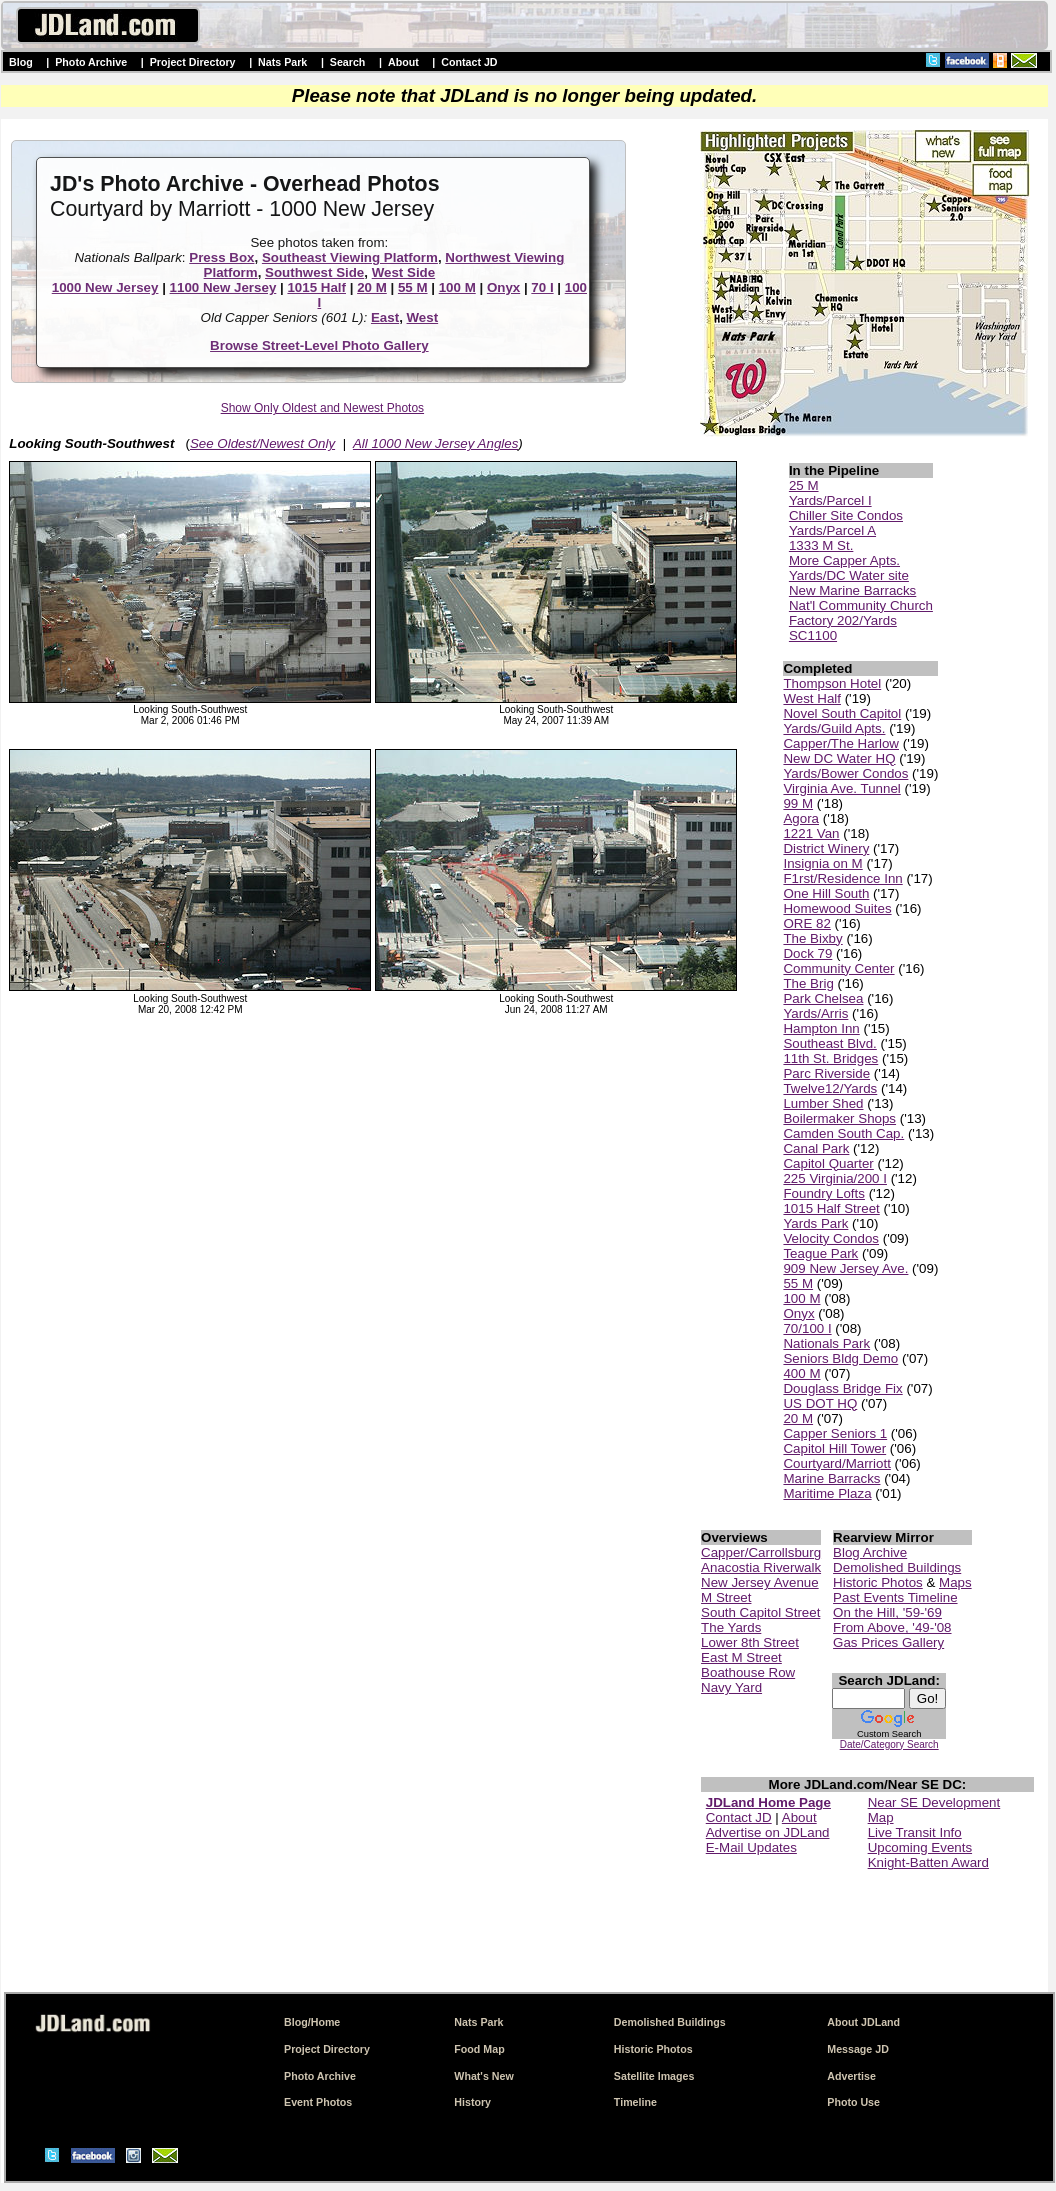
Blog (21, 62)
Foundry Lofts (824, 1193)
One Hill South (826, 893)
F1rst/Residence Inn (842, 878)
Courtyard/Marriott (836, 1463)
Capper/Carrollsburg (761, 1552)
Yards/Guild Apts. (834, 728)
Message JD (858, 2049)
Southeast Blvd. (829, 1043)
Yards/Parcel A (832, 530)
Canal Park (816, 1148)
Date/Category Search (889, 1744)
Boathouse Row (748, 1672)
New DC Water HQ (839, 758)
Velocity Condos (831, 1238)
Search (348, 62)
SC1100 (813, 635)
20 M (372, 287)
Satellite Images (654, 2076)
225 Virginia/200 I (835, 1178)
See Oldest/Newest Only (262, 443)
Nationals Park (826, 1343)
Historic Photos (878, 1582)
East (385, 317)
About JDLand (863, 2022)
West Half (812, 698)
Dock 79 (807, 953)
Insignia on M (822, 863)
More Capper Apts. (844, 560)
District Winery (826, 848)
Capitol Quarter (828, 1163)
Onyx (503, 287)
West (423, 317)
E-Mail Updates (751, 1847)
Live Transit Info (915, 1832)
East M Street (741, 1657)
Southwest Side (314, 272)
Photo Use (853, 2102)
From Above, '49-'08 (892, 1627)
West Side (403, 272)
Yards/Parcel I (830, 500)
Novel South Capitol (842, 713)
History (472, 2102)
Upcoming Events (920, 1847)
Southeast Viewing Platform (350, 257)
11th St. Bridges (830, 1058)
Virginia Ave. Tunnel (841, 788)
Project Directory (193, 62)
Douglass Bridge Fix (842, 1388)
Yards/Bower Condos (845, 773)
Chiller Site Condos (846, 515)
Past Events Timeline (895, 1597)
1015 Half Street (831, 1208)
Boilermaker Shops (839, 1118)
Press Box (221, 257)
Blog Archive (870, 1552)
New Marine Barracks (852, 590)
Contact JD (469, 62)
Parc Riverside (826, 1073)
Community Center (838, 968)
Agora (801, 818)
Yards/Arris (815, 1013)
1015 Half (316, 287)
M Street (726, 1597)
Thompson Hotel (832, 683)
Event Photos (318, 2102)
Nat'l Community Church (861, 605)
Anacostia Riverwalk (761, 1567)
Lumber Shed (823, 1103)
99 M (798, 803)
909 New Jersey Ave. (845, 1268)
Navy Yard (731, 1687)
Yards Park (815, 1223)
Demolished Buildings (897, 1567)
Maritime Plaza (827, 1493)
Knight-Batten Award (928, 1862)
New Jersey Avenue (760, 1582)
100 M (457, 287)
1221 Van (811, 833)
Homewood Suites (837, 908)
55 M (413, 287)
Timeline (635, 2102)
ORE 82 (806, 923)
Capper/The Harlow (841, 743)
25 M (804, 485)
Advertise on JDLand (768, 1832)
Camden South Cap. (843, 1133)
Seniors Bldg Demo (840, 1358)
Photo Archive (91, 62)
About (403, 62)
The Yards (731, 1627)
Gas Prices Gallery (888, 1642)
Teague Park (820, 1253)
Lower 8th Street (750, 1642)
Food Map (479, 2049)
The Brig (808, 983)
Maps (955, 1582)
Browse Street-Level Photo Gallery (319, 345)
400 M (801, 1373)
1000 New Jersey (105, 287)
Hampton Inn (821, 1028)
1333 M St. (821, 545)
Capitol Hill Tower (834, 1448)
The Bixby (812, 938)
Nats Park (282, 62)
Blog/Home (312, 2022)
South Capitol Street (760, 1612)
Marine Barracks (831, 1478)
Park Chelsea (823, 998)
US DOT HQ (820, 1403)
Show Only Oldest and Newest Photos (322, 408)
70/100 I (807, 1328)
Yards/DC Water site (849, 575)
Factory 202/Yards (843, 620)
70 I (542, 287)
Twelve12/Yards (830, 1088)
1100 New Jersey (223, 287)
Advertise (851, 2076)
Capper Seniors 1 (835, 1433)
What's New (483, 2076)
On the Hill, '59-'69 (887, 1612)
